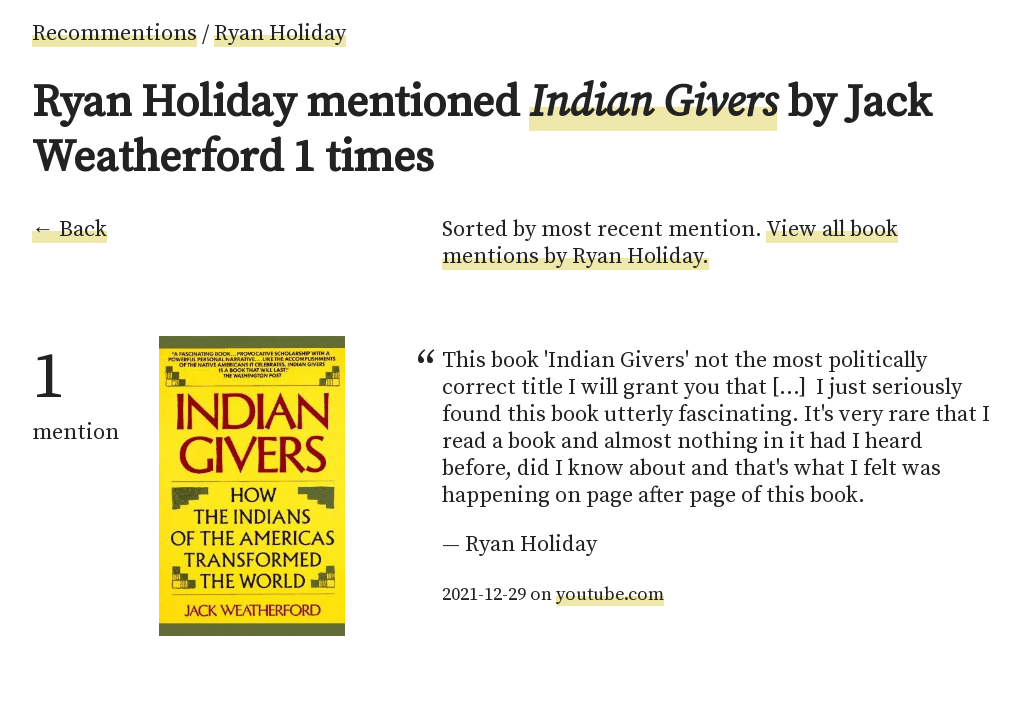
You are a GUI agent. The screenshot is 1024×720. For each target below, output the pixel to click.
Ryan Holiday (280, 33)
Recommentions (114, 33)
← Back (69, 229)
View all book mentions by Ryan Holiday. (670, 243)
